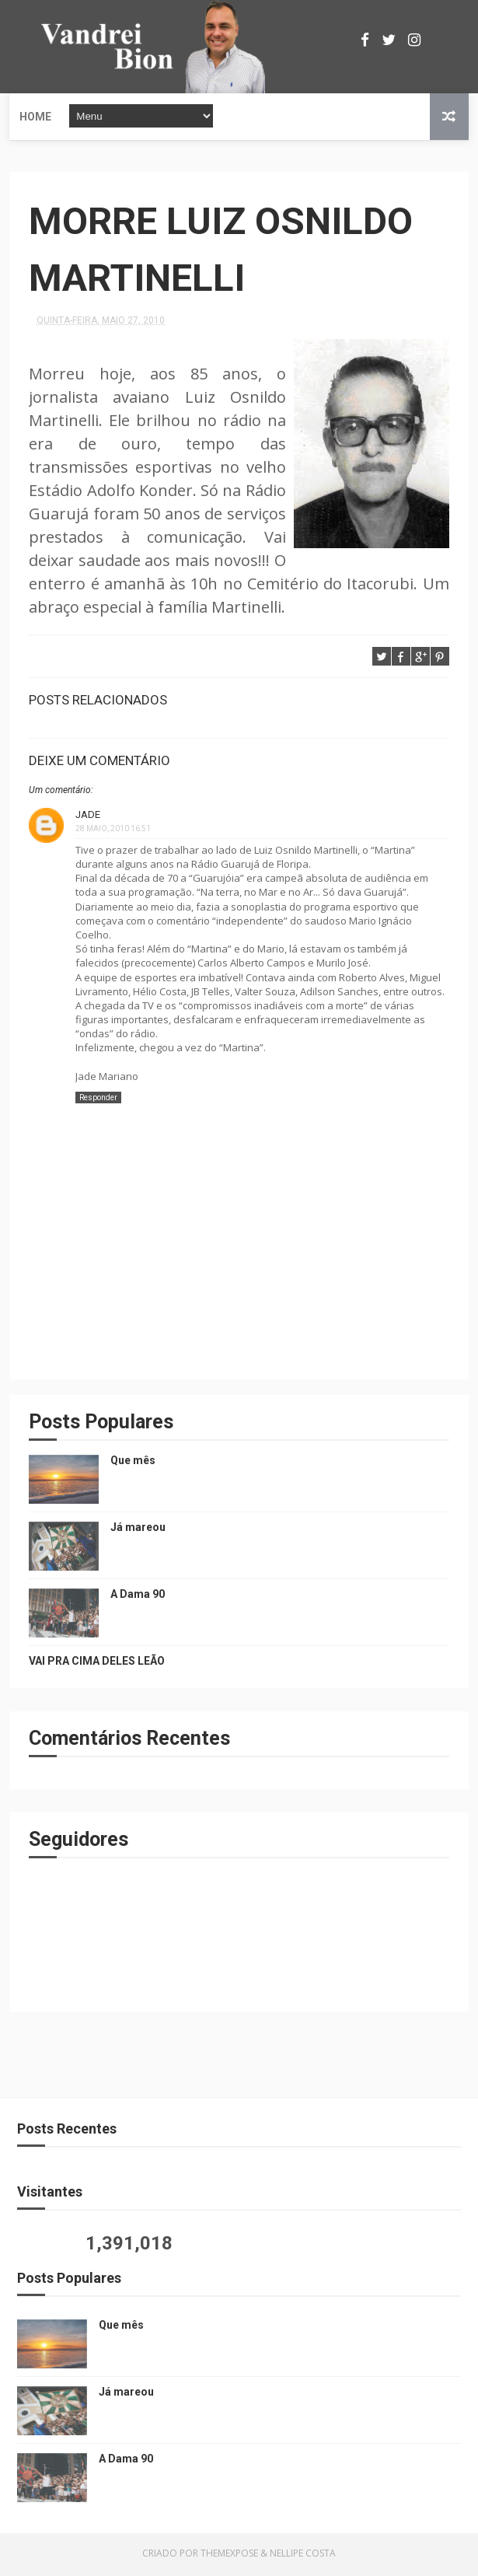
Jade (87, 817)
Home (35, 116)
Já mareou (138, 1530)
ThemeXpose (229, 2556)
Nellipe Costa (303, 2556)
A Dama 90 (137, 1597)
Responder (98, 1100)
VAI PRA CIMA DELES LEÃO (97, 1664)
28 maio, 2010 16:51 (113, 831)
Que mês (132, 1463)
